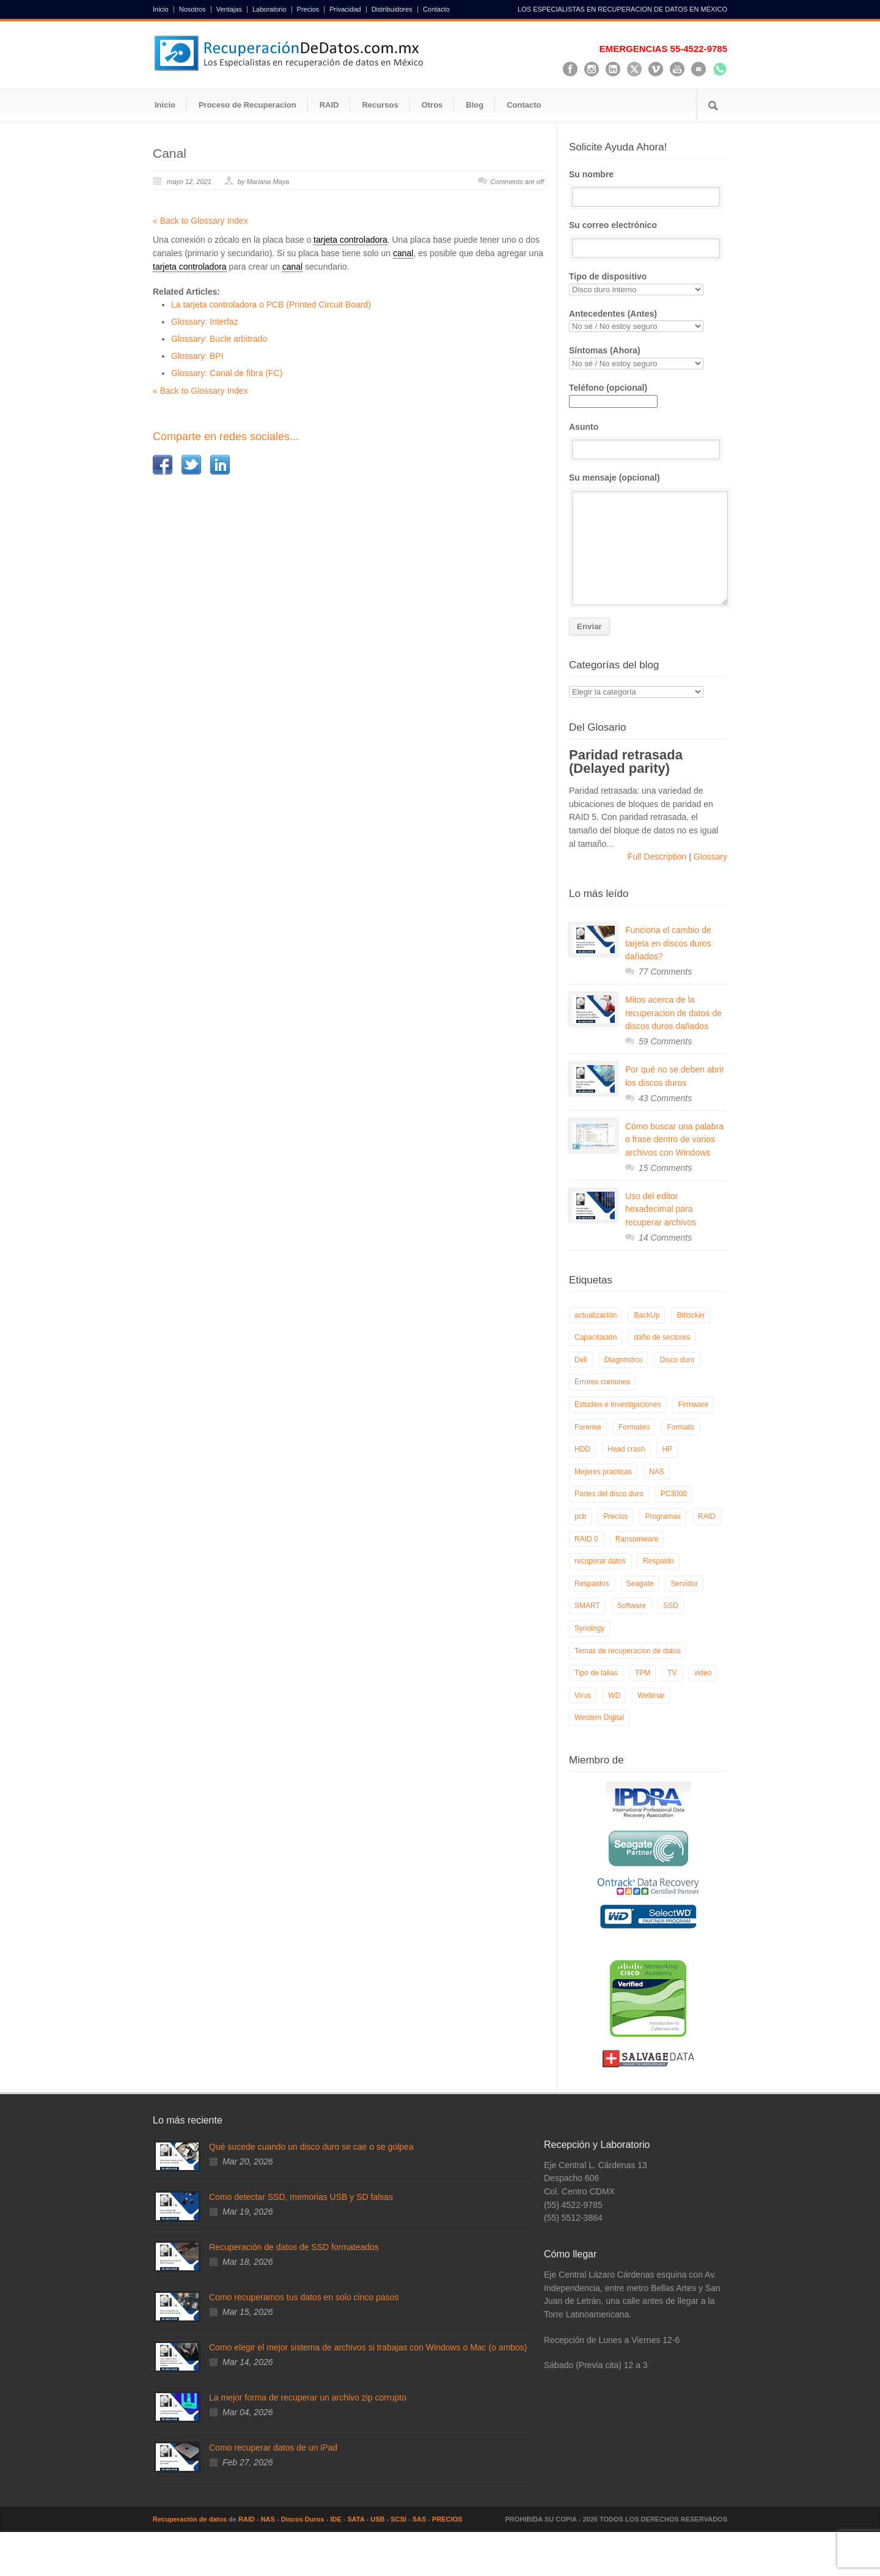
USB (377, 2519)
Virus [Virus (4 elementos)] (582, 1695)
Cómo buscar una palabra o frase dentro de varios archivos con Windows (674, 1139)
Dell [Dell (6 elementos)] (580, 1360)
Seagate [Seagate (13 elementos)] (640, 1583)
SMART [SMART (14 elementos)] (587, 1605)
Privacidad (345, 9)
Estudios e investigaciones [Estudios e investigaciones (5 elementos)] (617, 1404)
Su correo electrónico (648, 239)
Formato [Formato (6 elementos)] (680, 1427)
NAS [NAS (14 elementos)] (656, 1471)
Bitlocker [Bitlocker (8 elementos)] (690, 1315)
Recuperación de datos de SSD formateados (294, 2247)
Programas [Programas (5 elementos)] (663, 1516)
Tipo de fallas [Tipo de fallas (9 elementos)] (596, 1673)
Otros (432, 104)
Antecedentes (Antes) (648, 321)
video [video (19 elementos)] (703, 1673)
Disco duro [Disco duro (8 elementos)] (676, 1360)
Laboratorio (269, 9)
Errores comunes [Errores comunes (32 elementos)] (602, 1382)
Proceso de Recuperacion (247, 104)
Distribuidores (392, 9)
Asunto (648, 441)
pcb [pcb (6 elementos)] (580, 1516)
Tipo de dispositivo (648, 283)
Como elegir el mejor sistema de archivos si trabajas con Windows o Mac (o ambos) (368, 2347)
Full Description (658, 857)
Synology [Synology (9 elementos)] (589, 1628)
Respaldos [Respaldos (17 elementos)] (591, 1583)
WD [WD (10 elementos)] (614, 1695)
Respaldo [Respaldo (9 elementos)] (658, 1561)
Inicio (161, 9)
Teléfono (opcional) (613, 394)
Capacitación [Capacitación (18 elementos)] (595, 1337)
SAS (420, 2519)
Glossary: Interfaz (204, 322)
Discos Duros (302, 2519)
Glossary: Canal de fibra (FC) (226, 373)
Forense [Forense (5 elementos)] (587, 1427)
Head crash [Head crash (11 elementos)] (626, 1449)
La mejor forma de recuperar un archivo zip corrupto (307, 2397)
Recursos (380, 104)
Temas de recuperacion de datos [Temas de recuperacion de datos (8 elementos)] (627, 1651)
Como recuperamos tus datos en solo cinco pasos (304, 2297)
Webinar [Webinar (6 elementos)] (650, 1695)
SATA (356, 2519)
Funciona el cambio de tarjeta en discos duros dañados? (668, 943)
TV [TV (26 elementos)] (671, 1673)
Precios (308, 9)
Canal (169, 153)
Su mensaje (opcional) (648, 539)
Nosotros (192, 9)
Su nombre (648, 188)
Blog (474, 104)
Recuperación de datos (190, 2519)
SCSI (398, 2519)
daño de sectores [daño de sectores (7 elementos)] (662, 1337)
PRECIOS (447, 2519)
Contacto (436, 9)
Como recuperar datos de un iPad (273, 2447)
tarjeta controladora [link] (350, 240)
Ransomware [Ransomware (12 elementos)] (637, 1539)
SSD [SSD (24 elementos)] (670, 1605)
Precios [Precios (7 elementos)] (615, 1516)
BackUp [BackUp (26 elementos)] (646, 1315)
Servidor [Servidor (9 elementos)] (684, 1583)
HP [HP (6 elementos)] (667, 1449)
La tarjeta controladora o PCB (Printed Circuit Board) (271, 304)
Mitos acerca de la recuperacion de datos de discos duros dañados (673, 1013)
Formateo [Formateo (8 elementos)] (634, 1427)
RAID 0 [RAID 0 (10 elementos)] (586, 1539)
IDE (335, 2519)
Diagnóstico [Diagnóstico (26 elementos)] (623, 1360)
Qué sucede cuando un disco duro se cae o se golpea (311, 2147)
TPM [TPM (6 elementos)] (642, 1673)
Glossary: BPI (197, 356)
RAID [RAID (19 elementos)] (707, 1516)
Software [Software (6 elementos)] (631, 1605)
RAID (329, 104)
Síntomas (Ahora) (648, 357)
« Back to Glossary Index (200, 221)
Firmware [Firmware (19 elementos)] (693, 1404)
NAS (268, 2519)
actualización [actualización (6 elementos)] (595, 1315)
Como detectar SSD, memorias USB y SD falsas (301, 2197)
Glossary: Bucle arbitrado (219, 339)
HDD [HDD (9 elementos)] (582, 1449)
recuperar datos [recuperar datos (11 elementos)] (600, 1561)
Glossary (709, 857)
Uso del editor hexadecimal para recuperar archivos (660, 1209)
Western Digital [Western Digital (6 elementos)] (599, 1717)
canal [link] (403, 253)
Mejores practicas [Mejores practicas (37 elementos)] (603, 1471)
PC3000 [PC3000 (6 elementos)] (674, 1493)
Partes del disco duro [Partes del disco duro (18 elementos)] (609, 1493)
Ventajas (229, 9)
